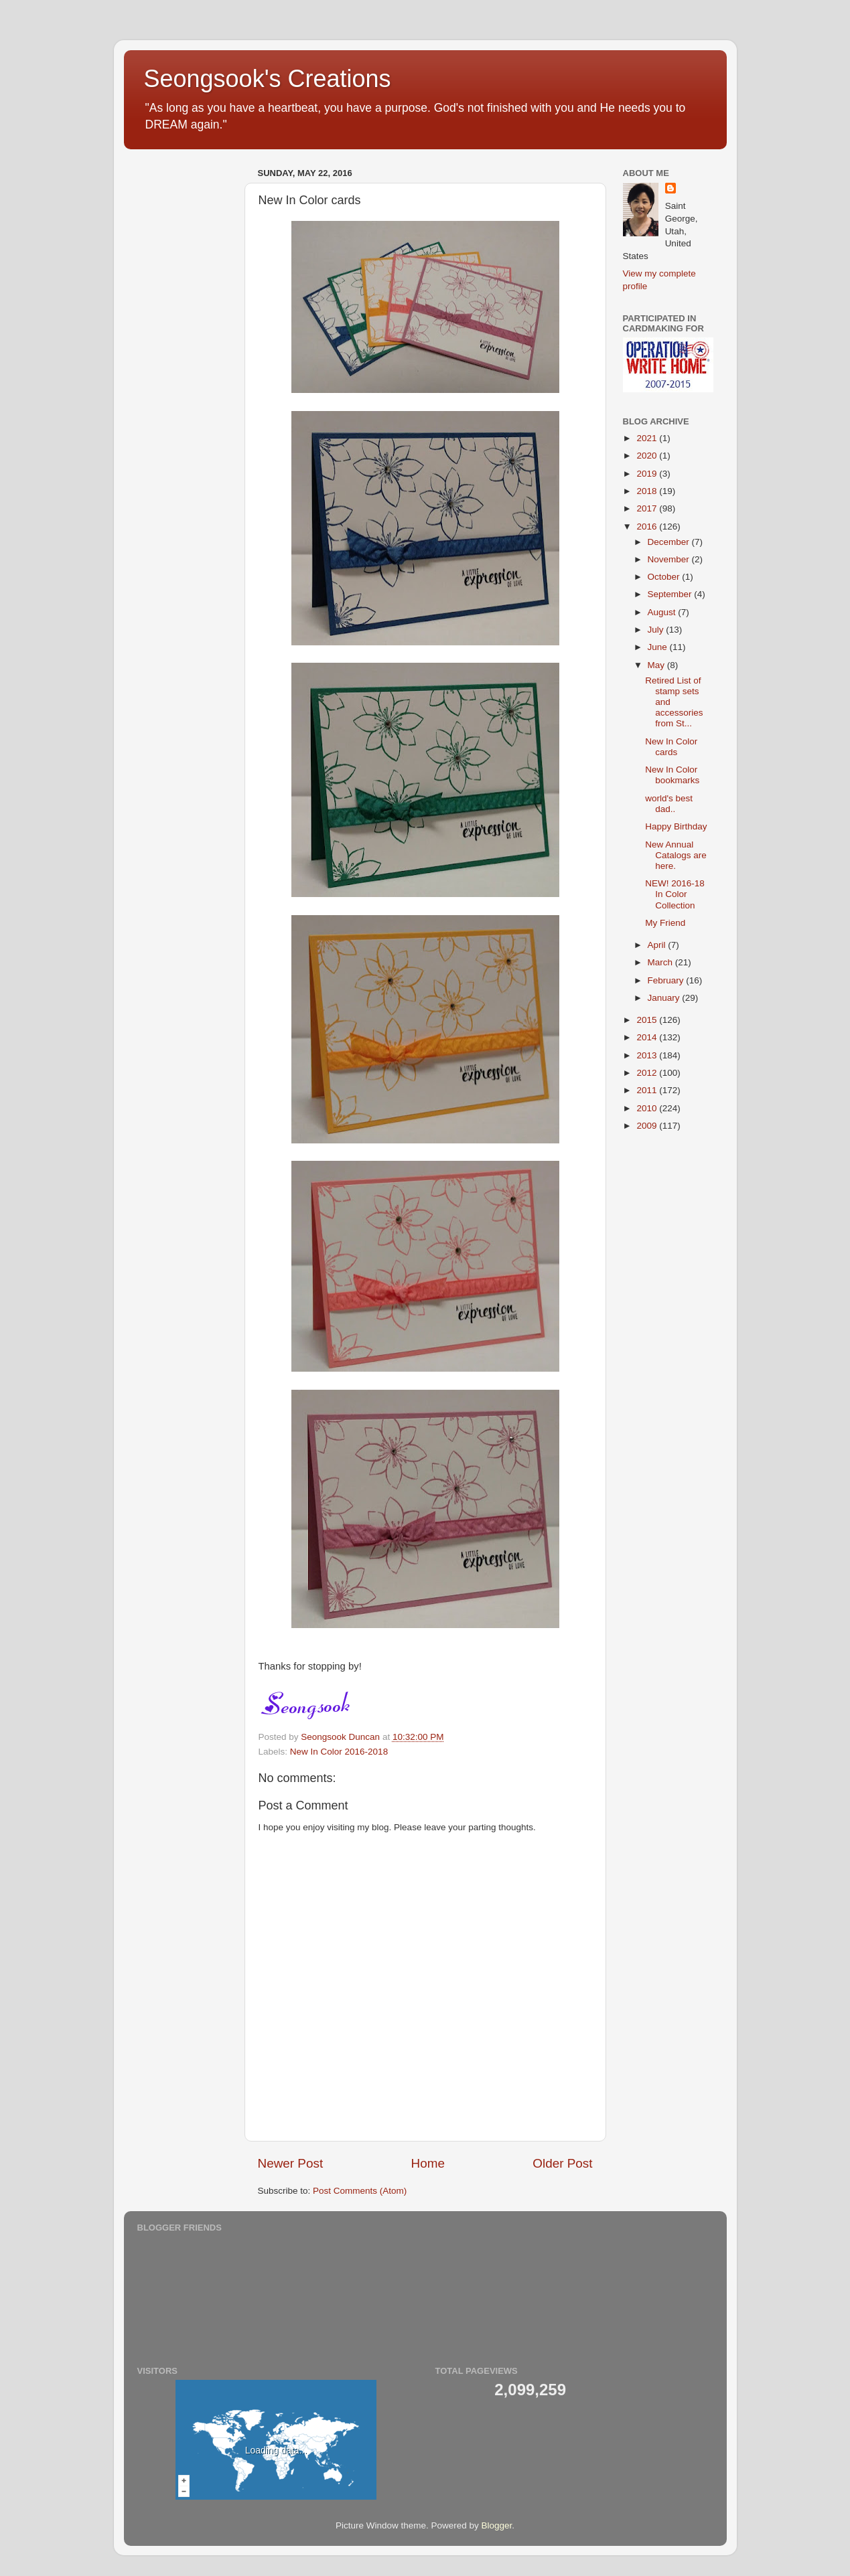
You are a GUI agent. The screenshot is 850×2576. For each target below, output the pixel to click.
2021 (647, 438)
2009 (647, 1126)
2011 (647, 1090)
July (657, 630)
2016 (647, 526)
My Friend (665, 923)
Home (428, 2163)
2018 (647, 491)
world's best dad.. (669, 803)
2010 (647, 1108)
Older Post (562, 2163)
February (667, 980)
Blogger (497, 2525)
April (658, 945)
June (659, 647)
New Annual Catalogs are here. (676, 855)
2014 (647, 1037)
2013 (647, 1055)
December (670, 542)
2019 (647, 474)
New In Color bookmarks (672, 774)
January (665, 998)
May (657, 665)
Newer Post (291, 2163)
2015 (647, 1020)
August (663, 612)
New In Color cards (671, 746)
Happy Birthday (676, 826)
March (661, 962)
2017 (647, 508)
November (670, 559)
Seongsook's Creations (267, 78)
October (665, 577)
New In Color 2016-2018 (339, 1752)
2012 (647, 1073)
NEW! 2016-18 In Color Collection (675, 894)
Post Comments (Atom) (360, 2191)
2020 (647, 456)
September (671, 594)
